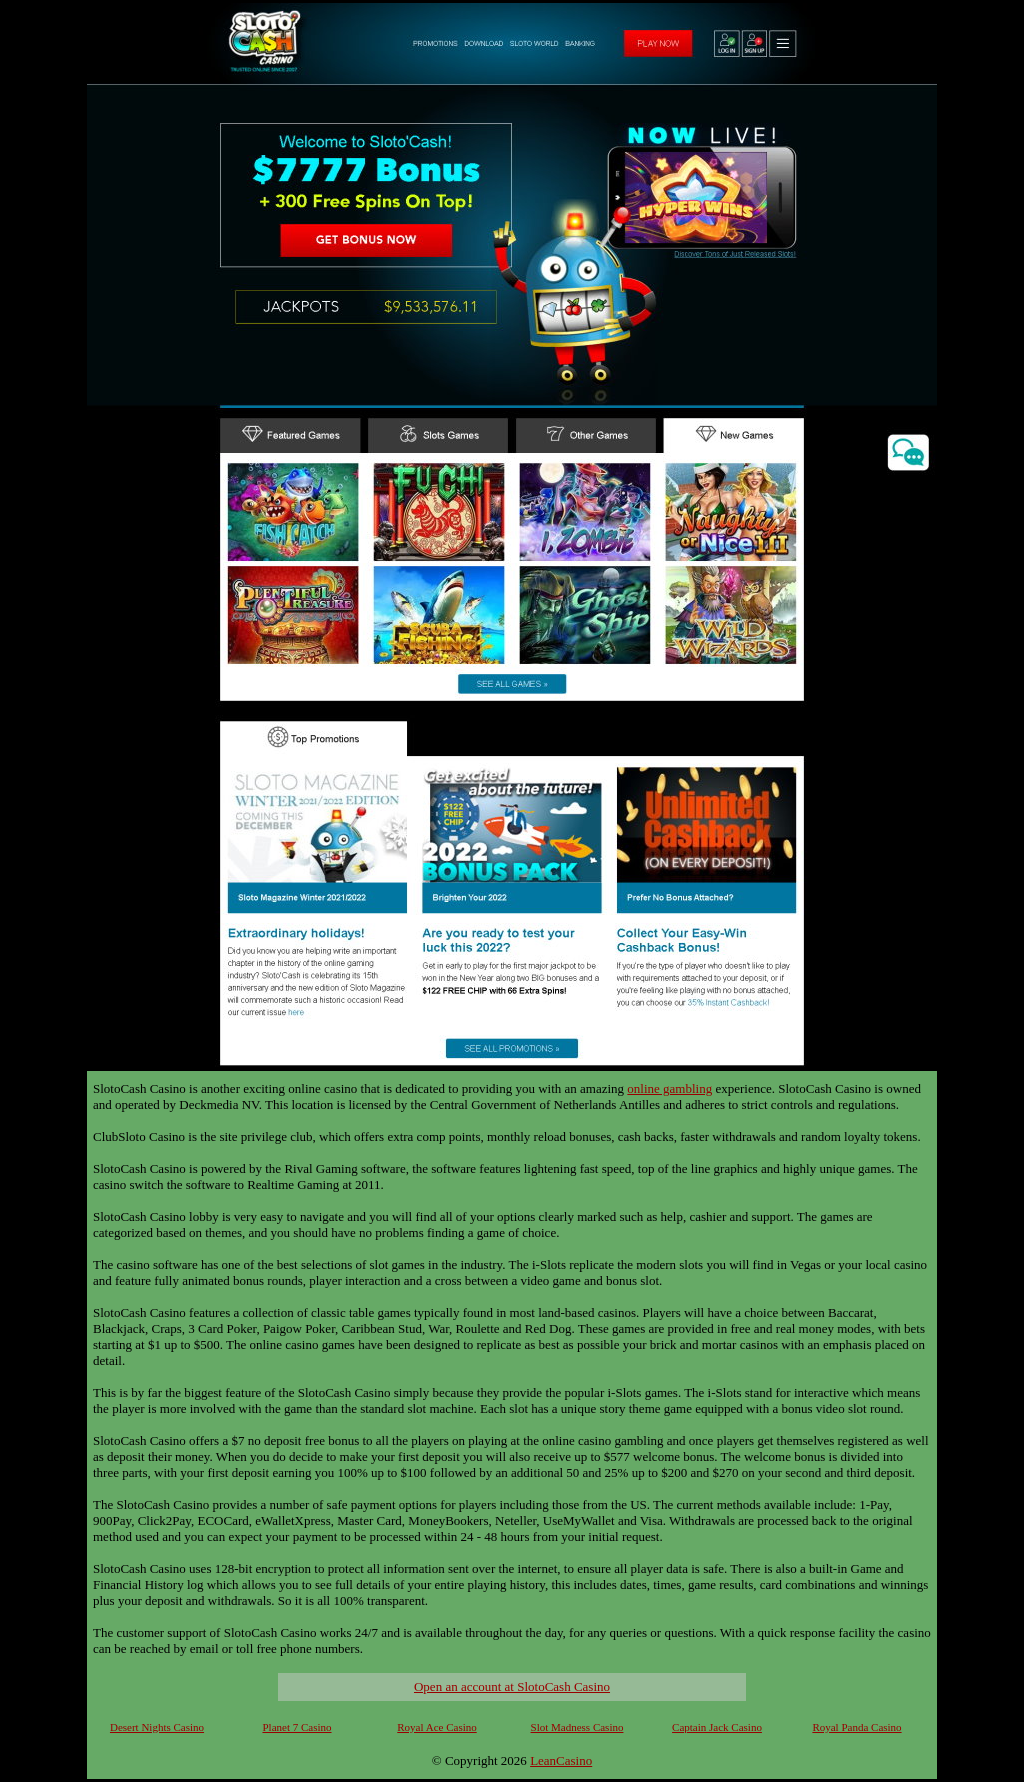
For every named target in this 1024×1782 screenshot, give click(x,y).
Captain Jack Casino (717, 1727)
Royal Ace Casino (436, 1727)
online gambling (669, 1088)
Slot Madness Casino (577, 1727)
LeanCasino (561, 1760)
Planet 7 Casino (296, 1727)
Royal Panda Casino (856, 1727)
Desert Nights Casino (157, 1727)
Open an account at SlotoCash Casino (512, 1686)
